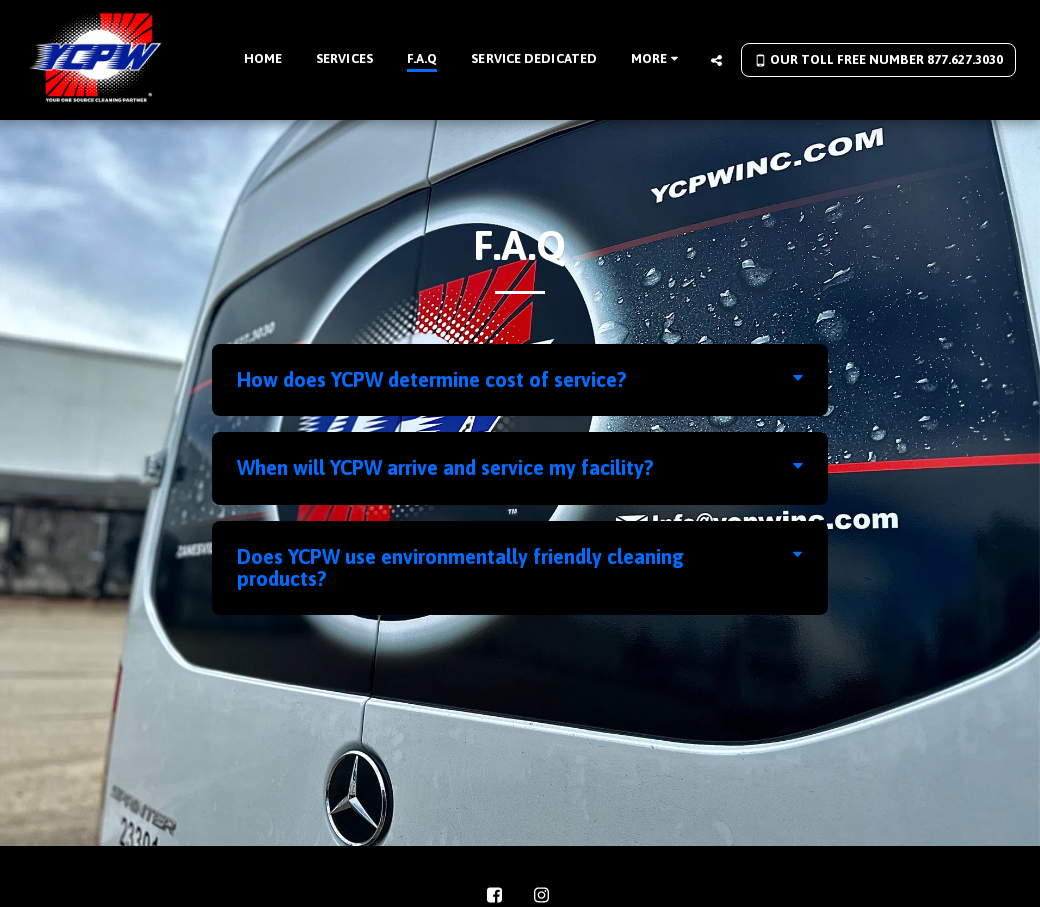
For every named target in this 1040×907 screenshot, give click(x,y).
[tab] (520, 380)
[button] (716, 60)
